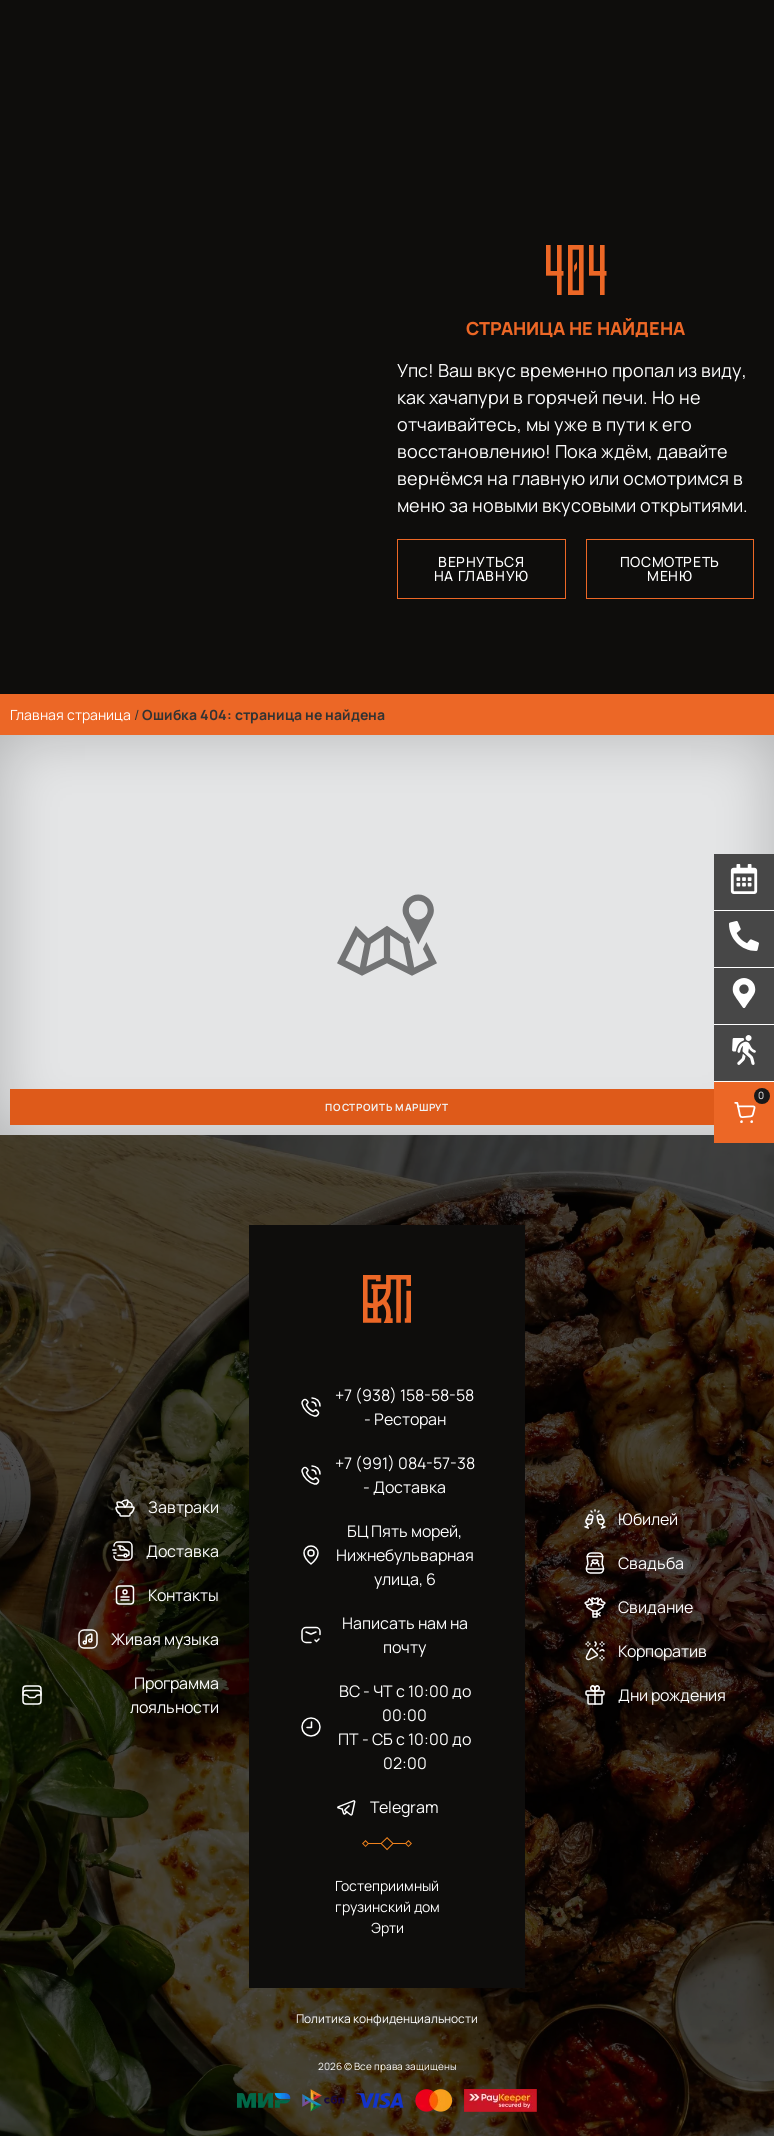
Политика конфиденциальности (387, 2018)
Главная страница (70, 714)
